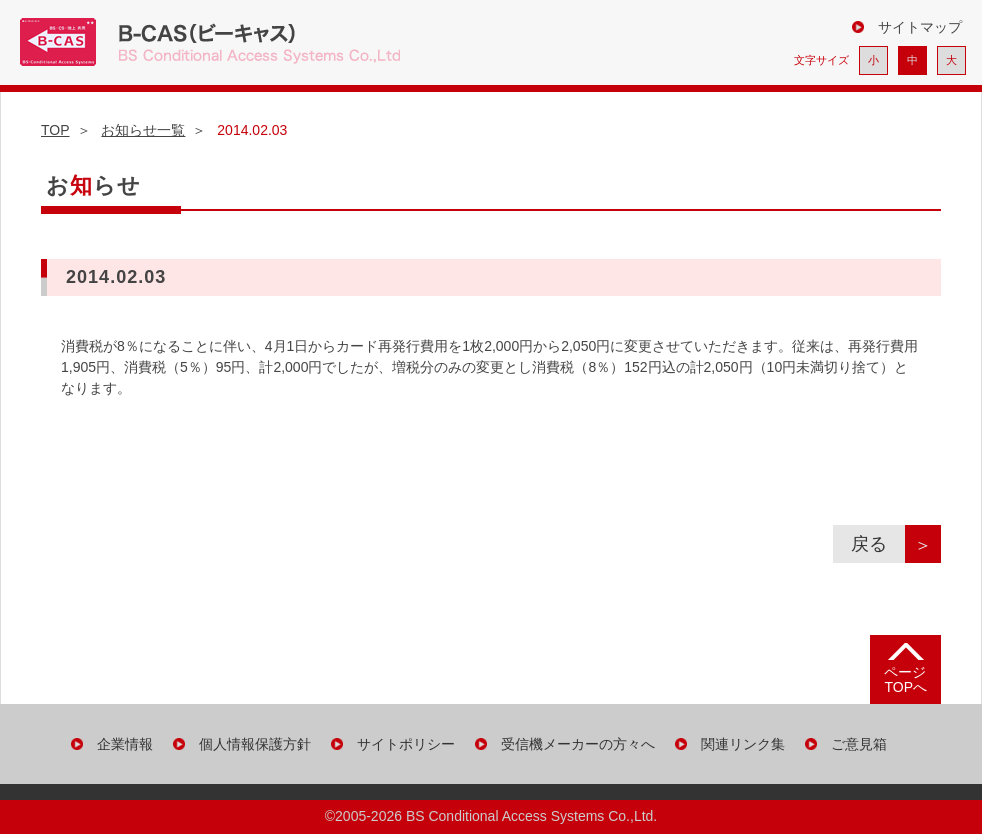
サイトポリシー (406, 744)
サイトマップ (920, 27)
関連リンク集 (743, 744)
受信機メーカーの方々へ (578, 744)
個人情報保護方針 (255, 744)
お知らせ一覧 (143, 130)
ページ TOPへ (905, 679)
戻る (878, 544)
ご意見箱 (859, 744)
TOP (55, 130)
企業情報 (125, 744)
